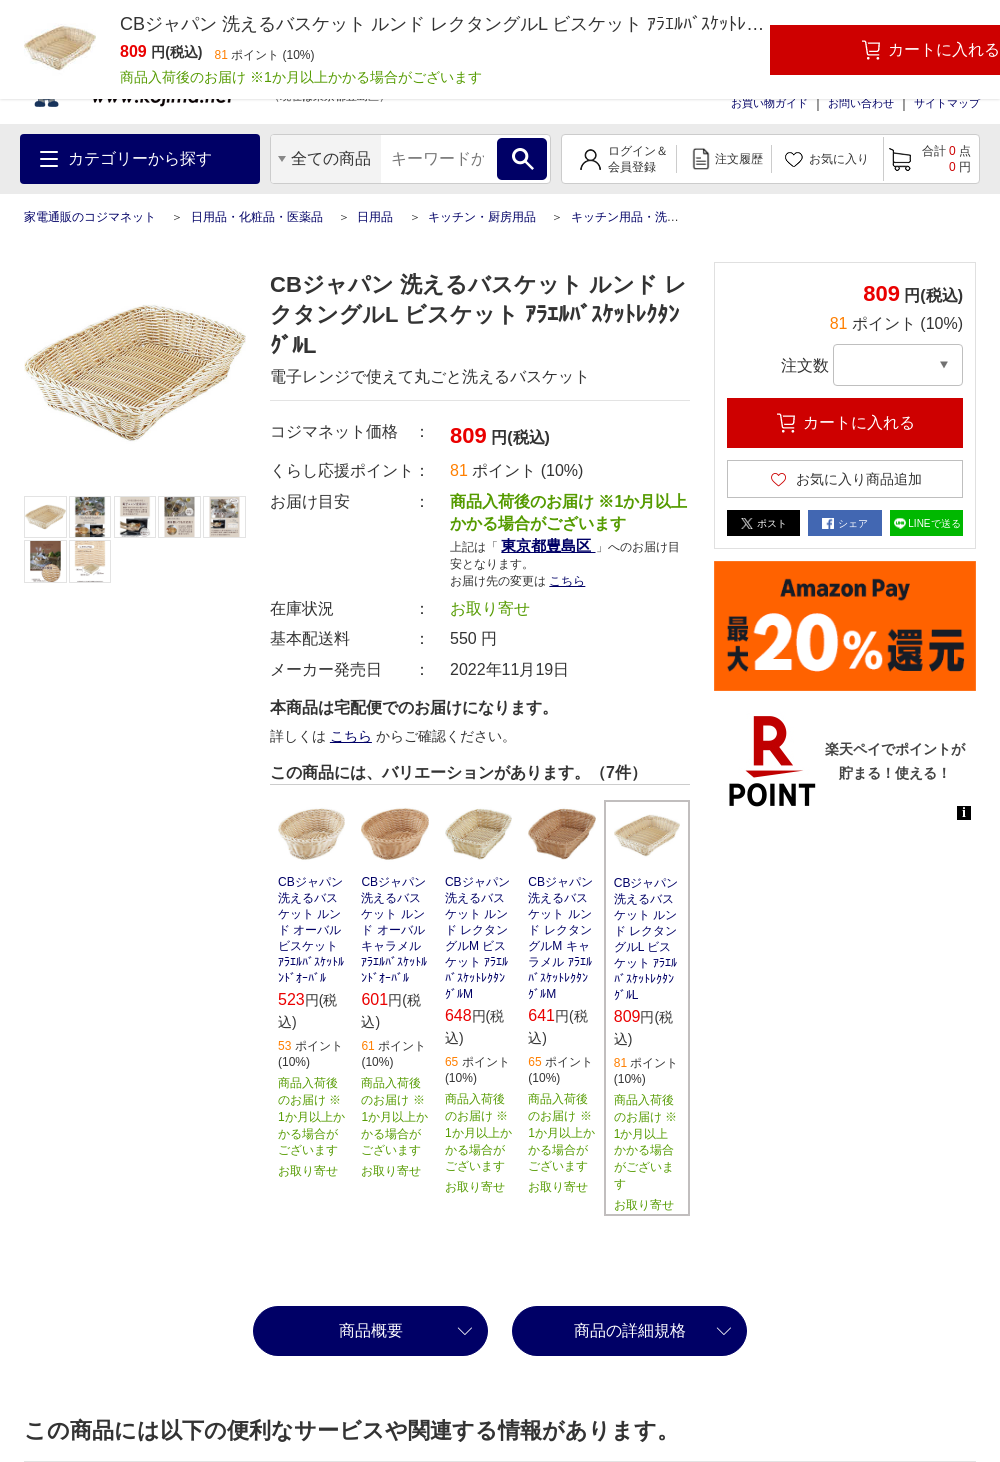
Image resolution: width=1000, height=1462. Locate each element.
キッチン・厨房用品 (482, 217)
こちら (567, 581)
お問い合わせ (861, 103)
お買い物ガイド (769, 103)
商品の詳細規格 (630, 1330)
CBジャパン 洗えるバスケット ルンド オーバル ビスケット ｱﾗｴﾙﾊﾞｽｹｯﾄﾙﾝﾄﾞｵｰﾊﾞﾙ (311, 930)
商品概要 (371, 1330)
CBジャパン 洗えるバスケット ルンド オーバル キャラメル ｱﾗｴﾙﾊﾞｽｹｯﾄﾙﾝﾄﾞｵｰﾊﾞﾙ (394, 930)
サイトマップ (947, 103)
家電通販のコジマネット (90, 217)
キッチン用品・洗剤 (625, 217)
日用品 (375, 217)
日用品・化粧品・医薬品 (257, 217)
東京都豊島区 (548, 545)
